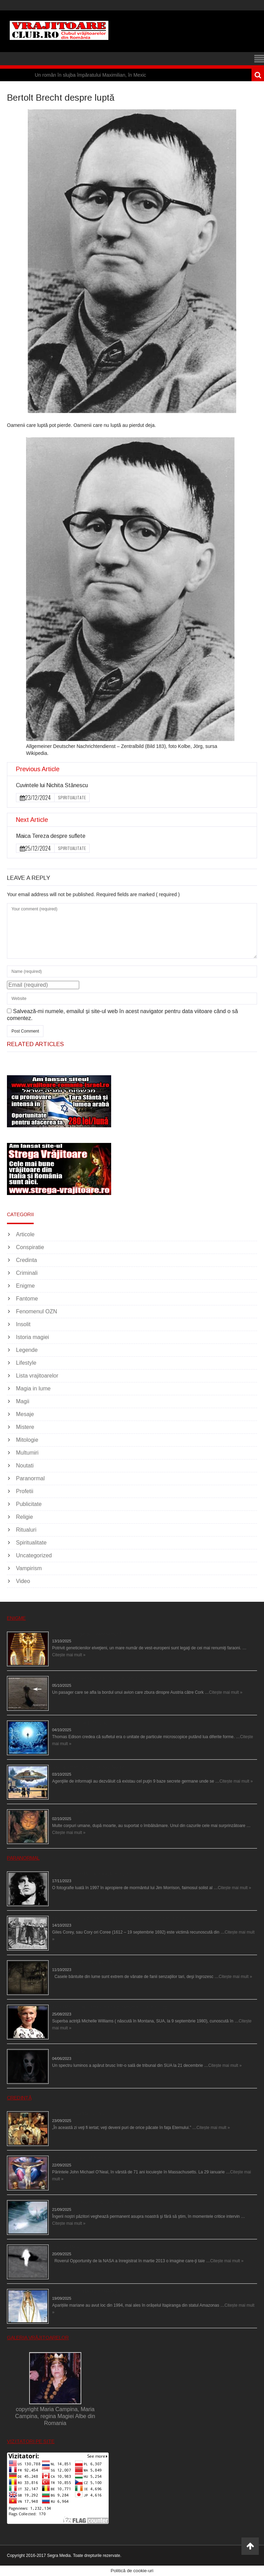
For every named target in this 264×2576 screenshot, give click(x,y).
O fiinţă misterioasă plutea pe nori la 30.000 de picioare (104, 1678)
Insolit (23, 1324)
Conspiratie (30, 1247)
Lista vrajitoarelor (37, 1376)
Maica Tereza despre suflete (50, 836)
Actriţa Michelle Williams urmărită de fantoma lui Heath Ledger (111, 2007)
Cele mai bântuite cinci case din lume (87, 1962)
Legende (27, 1350)
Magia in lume (33, 1388)
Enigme (25, 1286)
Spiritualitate (72, 797)
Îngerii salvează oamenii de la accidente (90, 2202)
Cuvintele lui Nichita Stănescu (52, 785)
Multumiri (27, 1453)
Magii (22, 1401)
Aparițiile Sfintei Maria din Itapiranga (86, 2291)
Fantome (27, 1299)
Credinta (26, 1260)
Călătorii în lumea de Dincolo (79, 1722)
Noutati (25, 1465)
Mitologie (27, 1440)
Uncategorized (34, 1555)
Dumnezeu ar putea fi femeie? (81, 2158)
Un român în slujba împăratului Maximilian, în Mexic (90, 75)
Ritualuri (26, 1530)
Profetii (24, 1491)
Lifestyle (26, 1363)
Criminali (27, 1273)
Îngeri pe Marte (66, 2247)
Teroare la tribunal (69, 2051)
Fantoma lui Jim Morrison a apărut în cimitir (93, 1873)
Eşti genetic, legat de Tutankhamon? (86, 1634)
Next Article (32, 819)
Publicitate (29, 1504)
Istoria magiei (32, 1337)
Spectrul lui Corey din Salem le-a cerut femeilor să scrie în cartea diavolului (123, 1918)
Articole (25, 1234)
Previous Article (37, 769)
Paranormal (30, 1478)
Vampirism (29, 1568)
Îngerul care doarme (71, 1811)
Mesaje (25, 1414)
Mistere (25, 1427)
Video (23, 1581)
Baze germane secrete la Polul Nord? (88, 1767)
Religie (24, 1517)
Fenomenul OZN (36, 1311)
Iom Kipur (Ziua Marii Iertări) (78, 2113)
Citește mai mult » (68, 1654)
